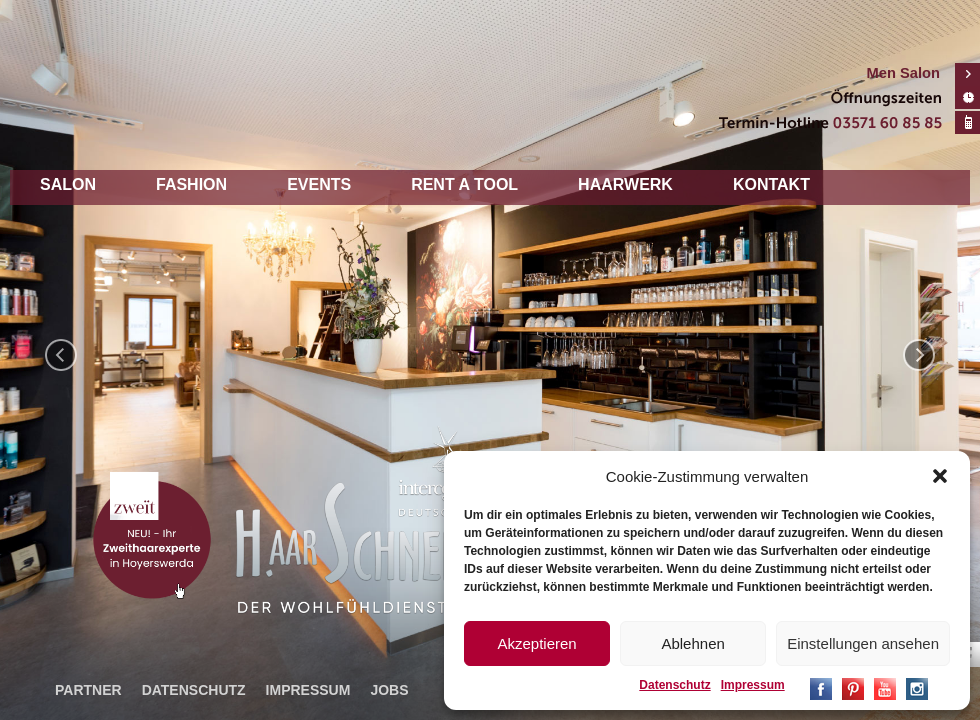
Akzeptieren (536, 643)
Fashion (191, 184)
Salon (68, 184)
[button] (940, 476)
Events (319, 184)
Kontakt (771, 184)
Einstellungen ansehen (863, 643)
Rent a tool (464, 184)
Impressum (753, 685)
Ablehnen (692, 643)
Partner (88, 690)
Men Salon (903, 73)
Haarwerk (625, 184)
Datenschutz (674, 685)
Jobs (389, 690)
